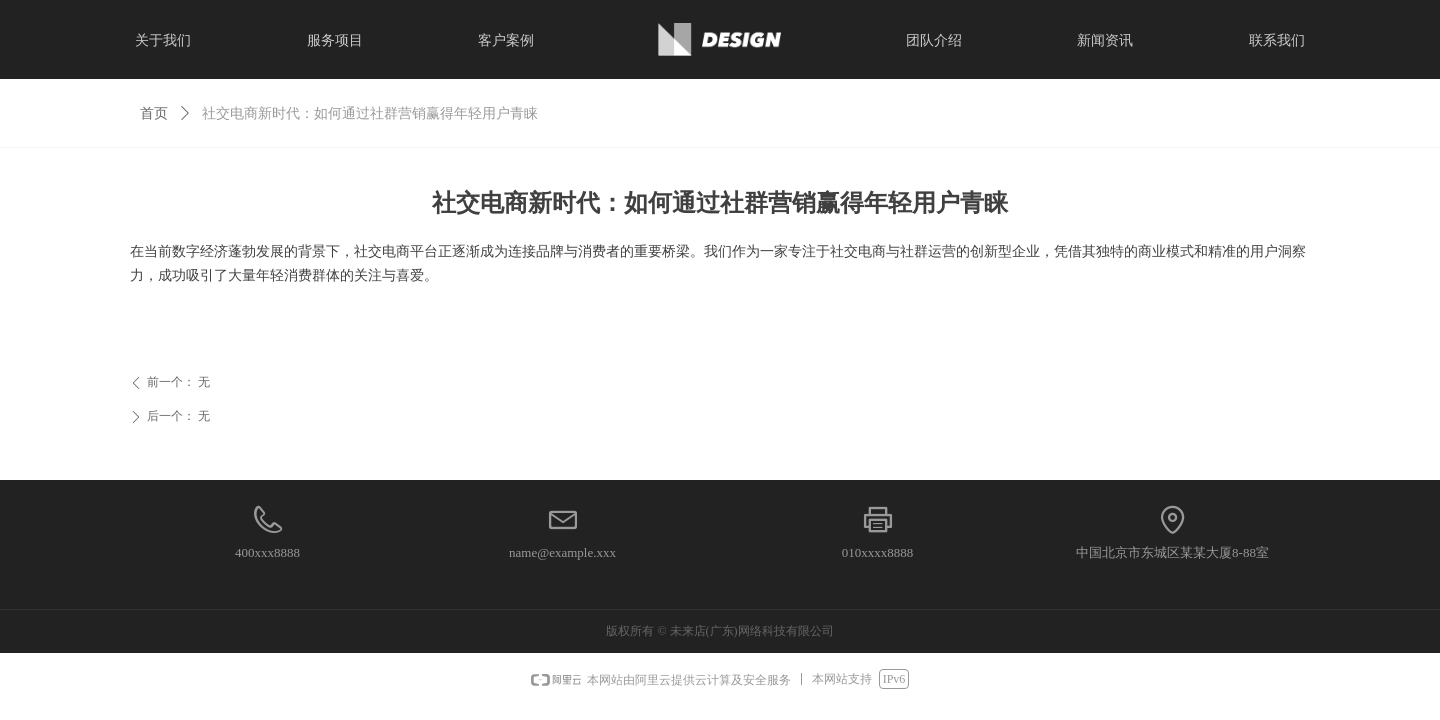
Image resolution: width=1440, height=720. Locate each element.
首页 (154, 113)
